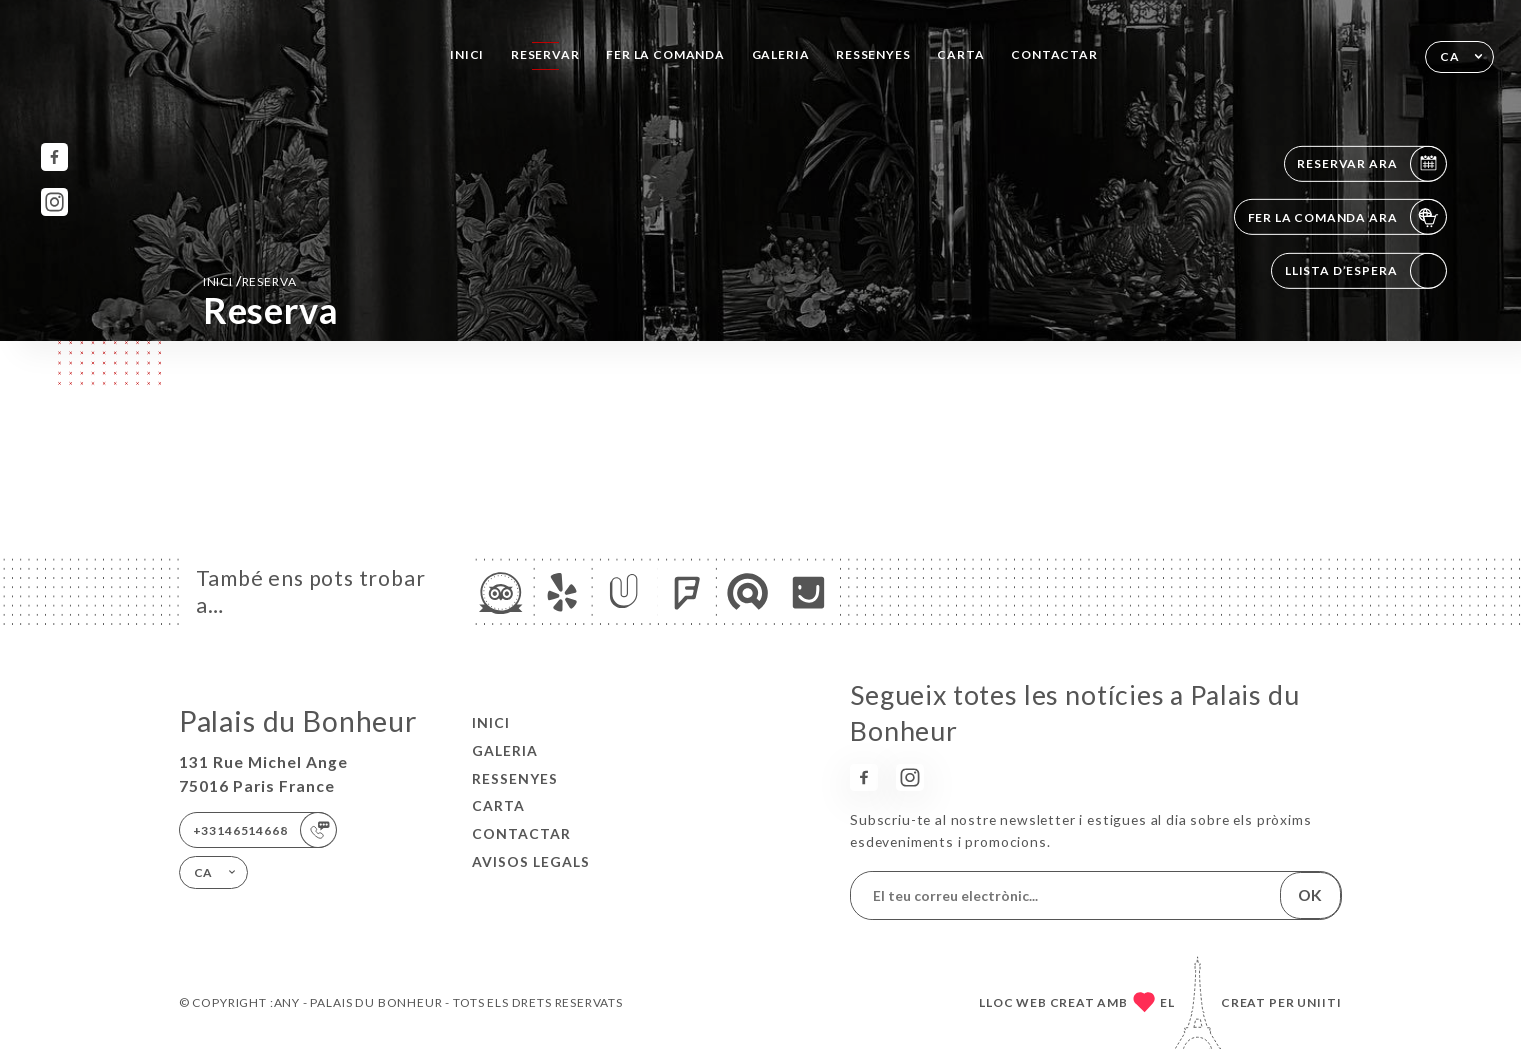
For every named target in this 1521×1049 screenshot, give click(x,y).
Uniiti (1319, 1002)
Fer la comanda (665, 54)
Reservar (545, 54)
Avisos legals (531, 861)
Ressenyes (873, 54)
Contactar (1054, 54)
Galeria (781, 54)
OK (1310, 895)
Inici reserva (250, 280)
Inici (467, 54)
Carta (960, 54)
